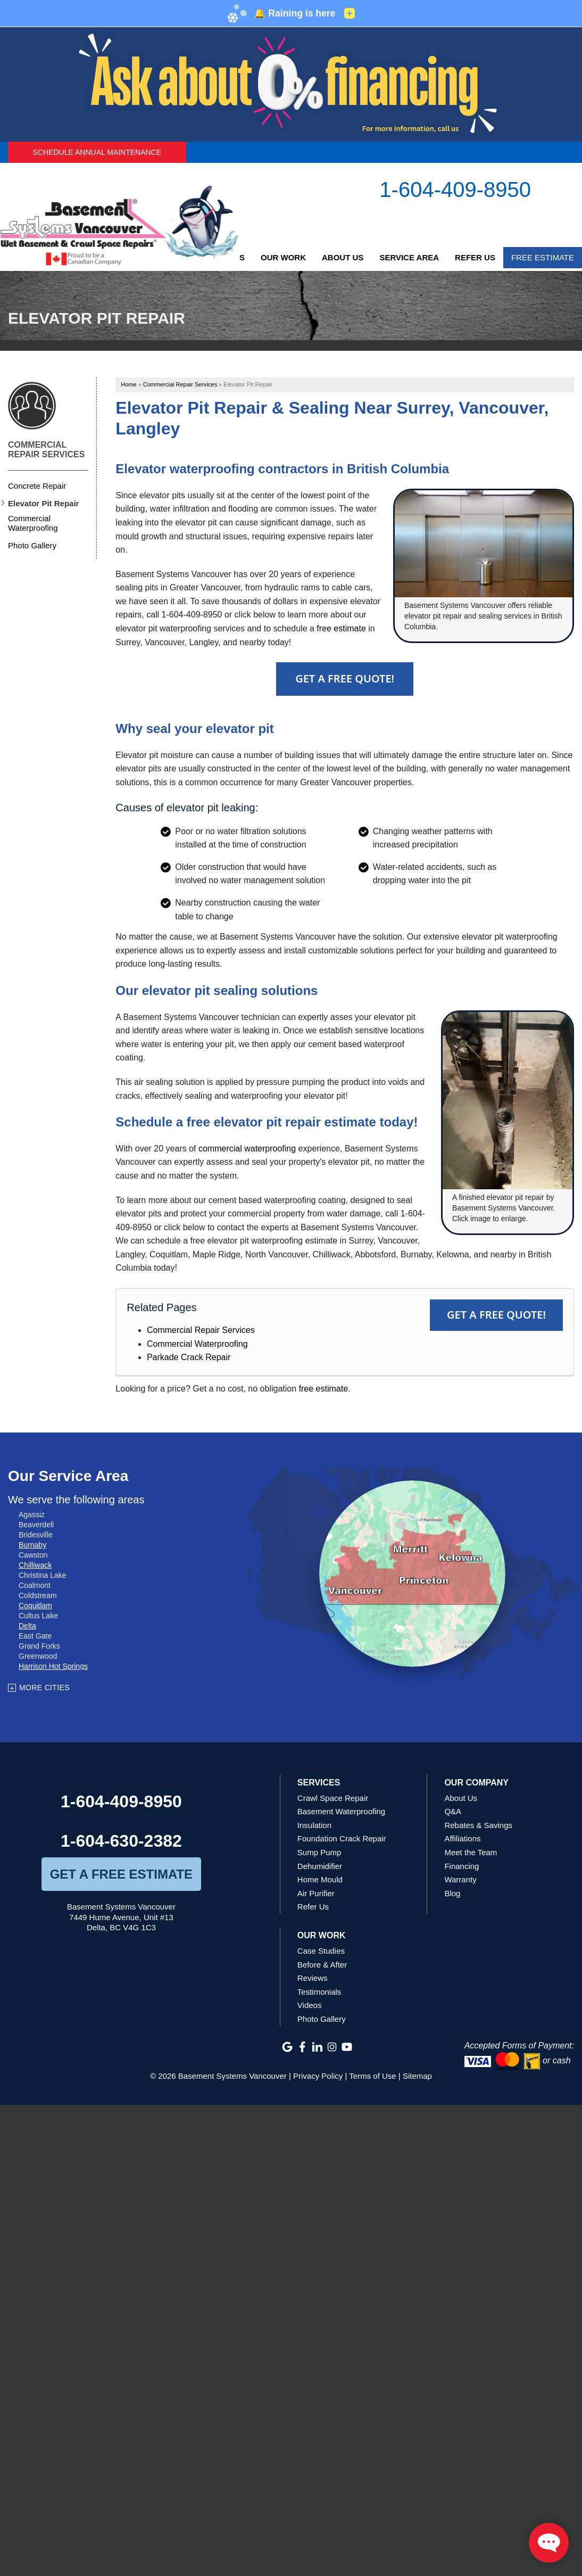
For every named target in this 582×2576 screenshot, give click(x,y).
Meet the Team (470, 1852)
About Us (342, 257)
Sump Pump (319, 1852)
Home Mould (320, 1879)
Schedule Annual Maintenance (97, 152)
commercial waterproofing (247, 1148)
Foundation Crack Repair (341, 1838)
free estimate (341, 628)
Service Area (409, 257)
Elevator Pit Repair (43, 503)
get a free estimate (121, 1874)
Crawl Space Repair (332, 1798)
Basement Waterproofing (341, 1811)
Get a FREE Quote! (496, 1314)
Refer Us (475, 257)
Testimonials (319, 1991)
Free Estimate (542, 257)
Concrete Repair (37, 485)
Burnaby (32, 1545)
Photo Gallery (32, 545)
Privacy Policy (318, 2075)
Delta (27, 1626)
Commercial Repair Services (201, 1330)
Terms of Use (372, 2075)
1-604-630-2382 (121, 1840)
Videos (309, 2005)
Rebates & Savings (478, 1825)
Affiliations (462, 1838)
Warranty (460, 1879)
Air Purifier (316, 1893)
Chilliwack (35, 1565)
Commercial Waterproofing (197, 1343)
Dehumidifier (319, 1866)
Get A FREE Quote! (344, 678)
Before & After (322, 1964)
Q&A (452, 1811)
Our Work (283, 257)
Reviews (312, 1977)
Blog (452, 1893)
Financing (461, 1866)
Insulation (314, 1825)
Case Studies (321, 1950)
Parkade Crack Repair (188, 1357)
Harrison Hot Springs (53, 1666)
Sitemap (417, 2075)
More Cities (44, 1687)
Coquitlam (35, 1605)
